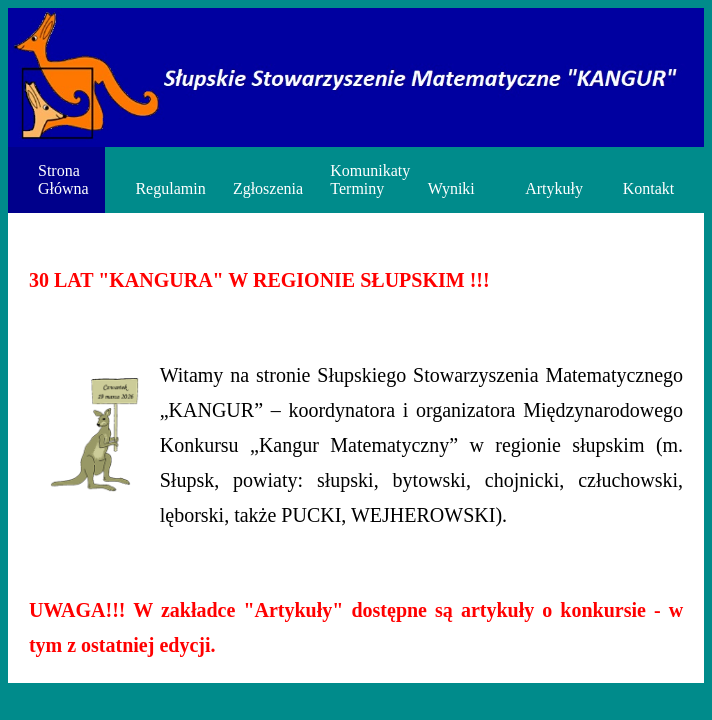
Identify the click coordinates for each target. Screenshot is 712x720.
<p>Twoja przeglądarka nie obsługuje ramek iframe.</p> (356, 360)
